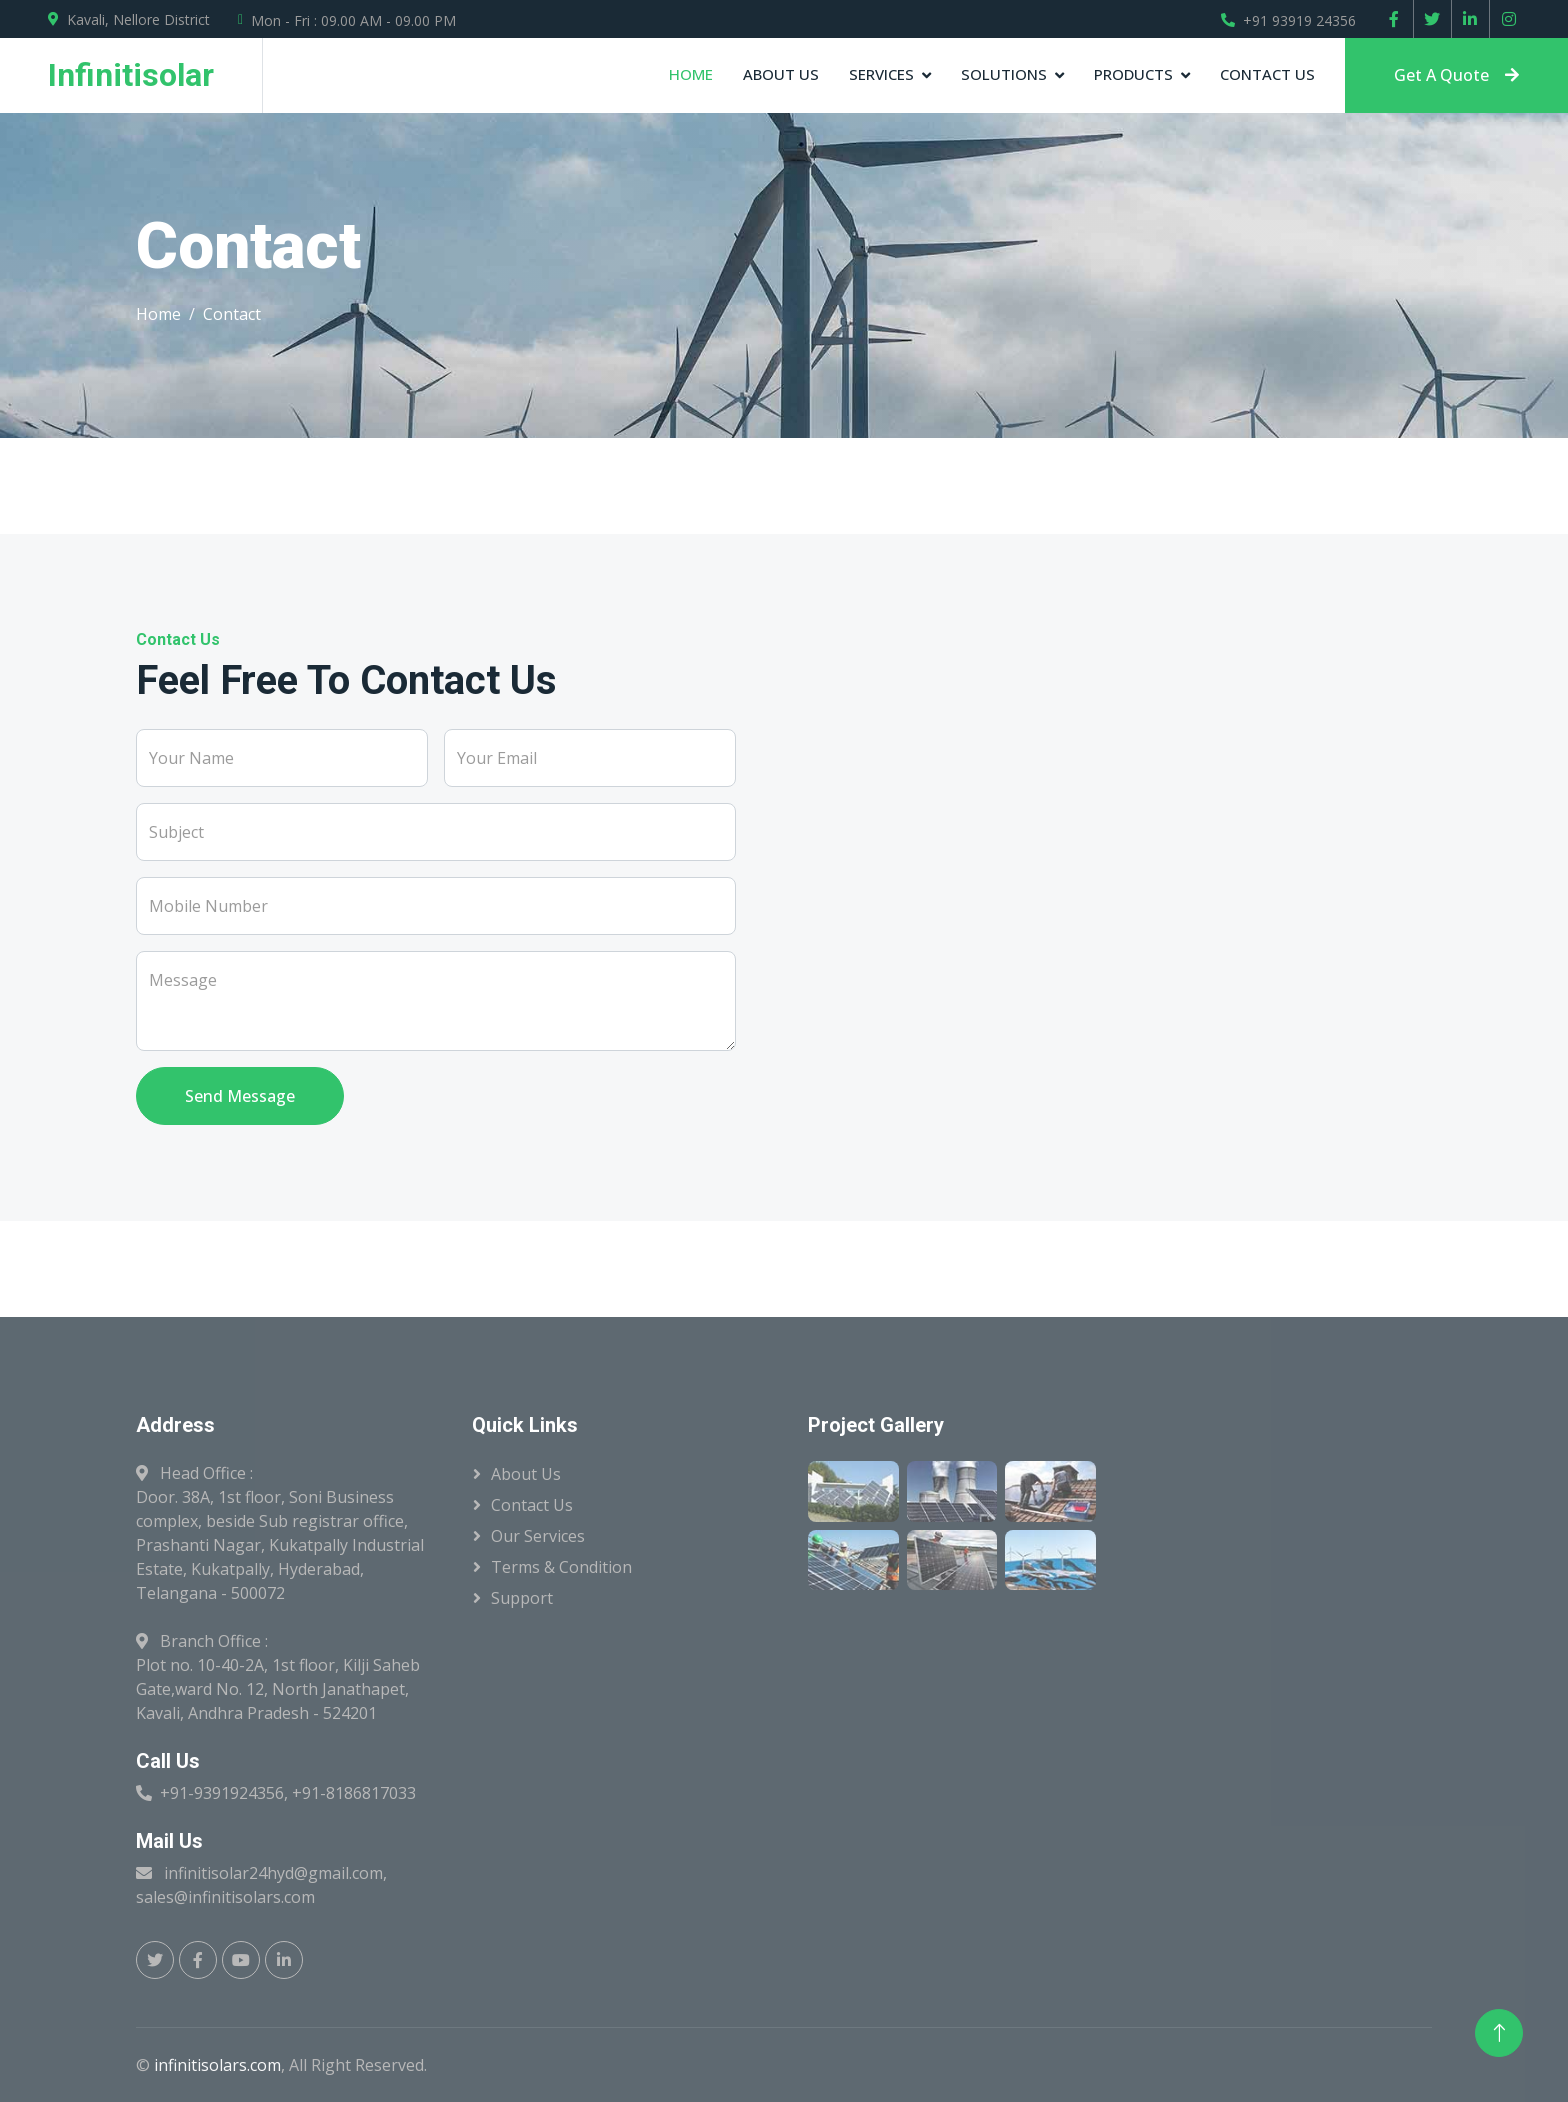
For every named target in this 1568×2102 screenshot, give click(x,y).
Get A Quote (1456, 75)
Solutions (1004, 74)
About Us (781, 74)
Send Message (240, 1096)
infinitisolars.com (217, 2065)
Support (522, 1598)
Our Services (538, 1536)
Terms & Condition (561, 1567)
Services (881, 74)
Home (691, 74)
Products (1133, 74)
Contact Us (1267, 74)
